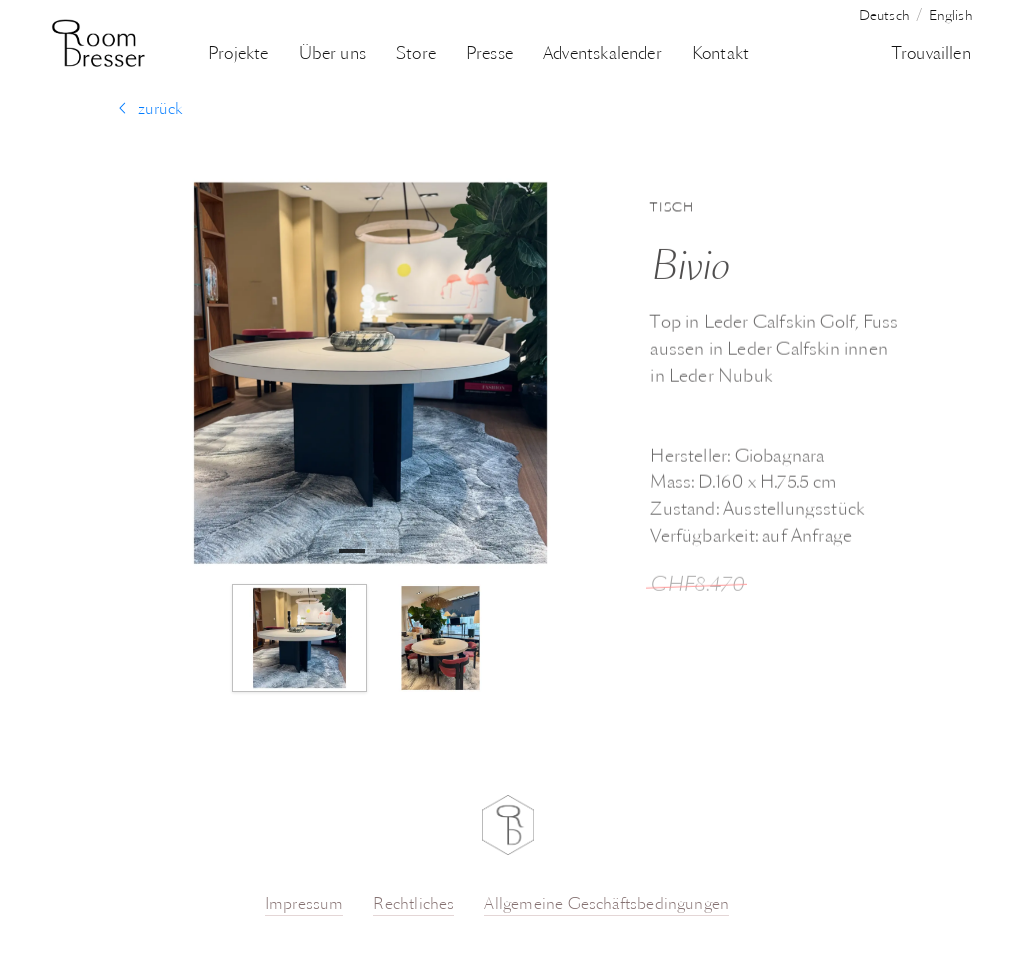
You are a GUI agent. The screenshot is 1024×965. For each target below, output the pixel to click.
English (951, 16)
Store (416, 54)
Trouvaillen (931, 54)
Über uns (332, 54)
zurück (150, 110)
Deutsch (884, 16)
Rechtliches (413, 905)
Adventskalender (602, 54)
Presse (489, 54)
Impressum (304, 905)
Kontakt (720, 54)
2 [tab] (385, 551)
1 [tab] (348, 551)
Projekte (238, 54)
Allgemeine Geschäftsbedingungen (606, 905)
